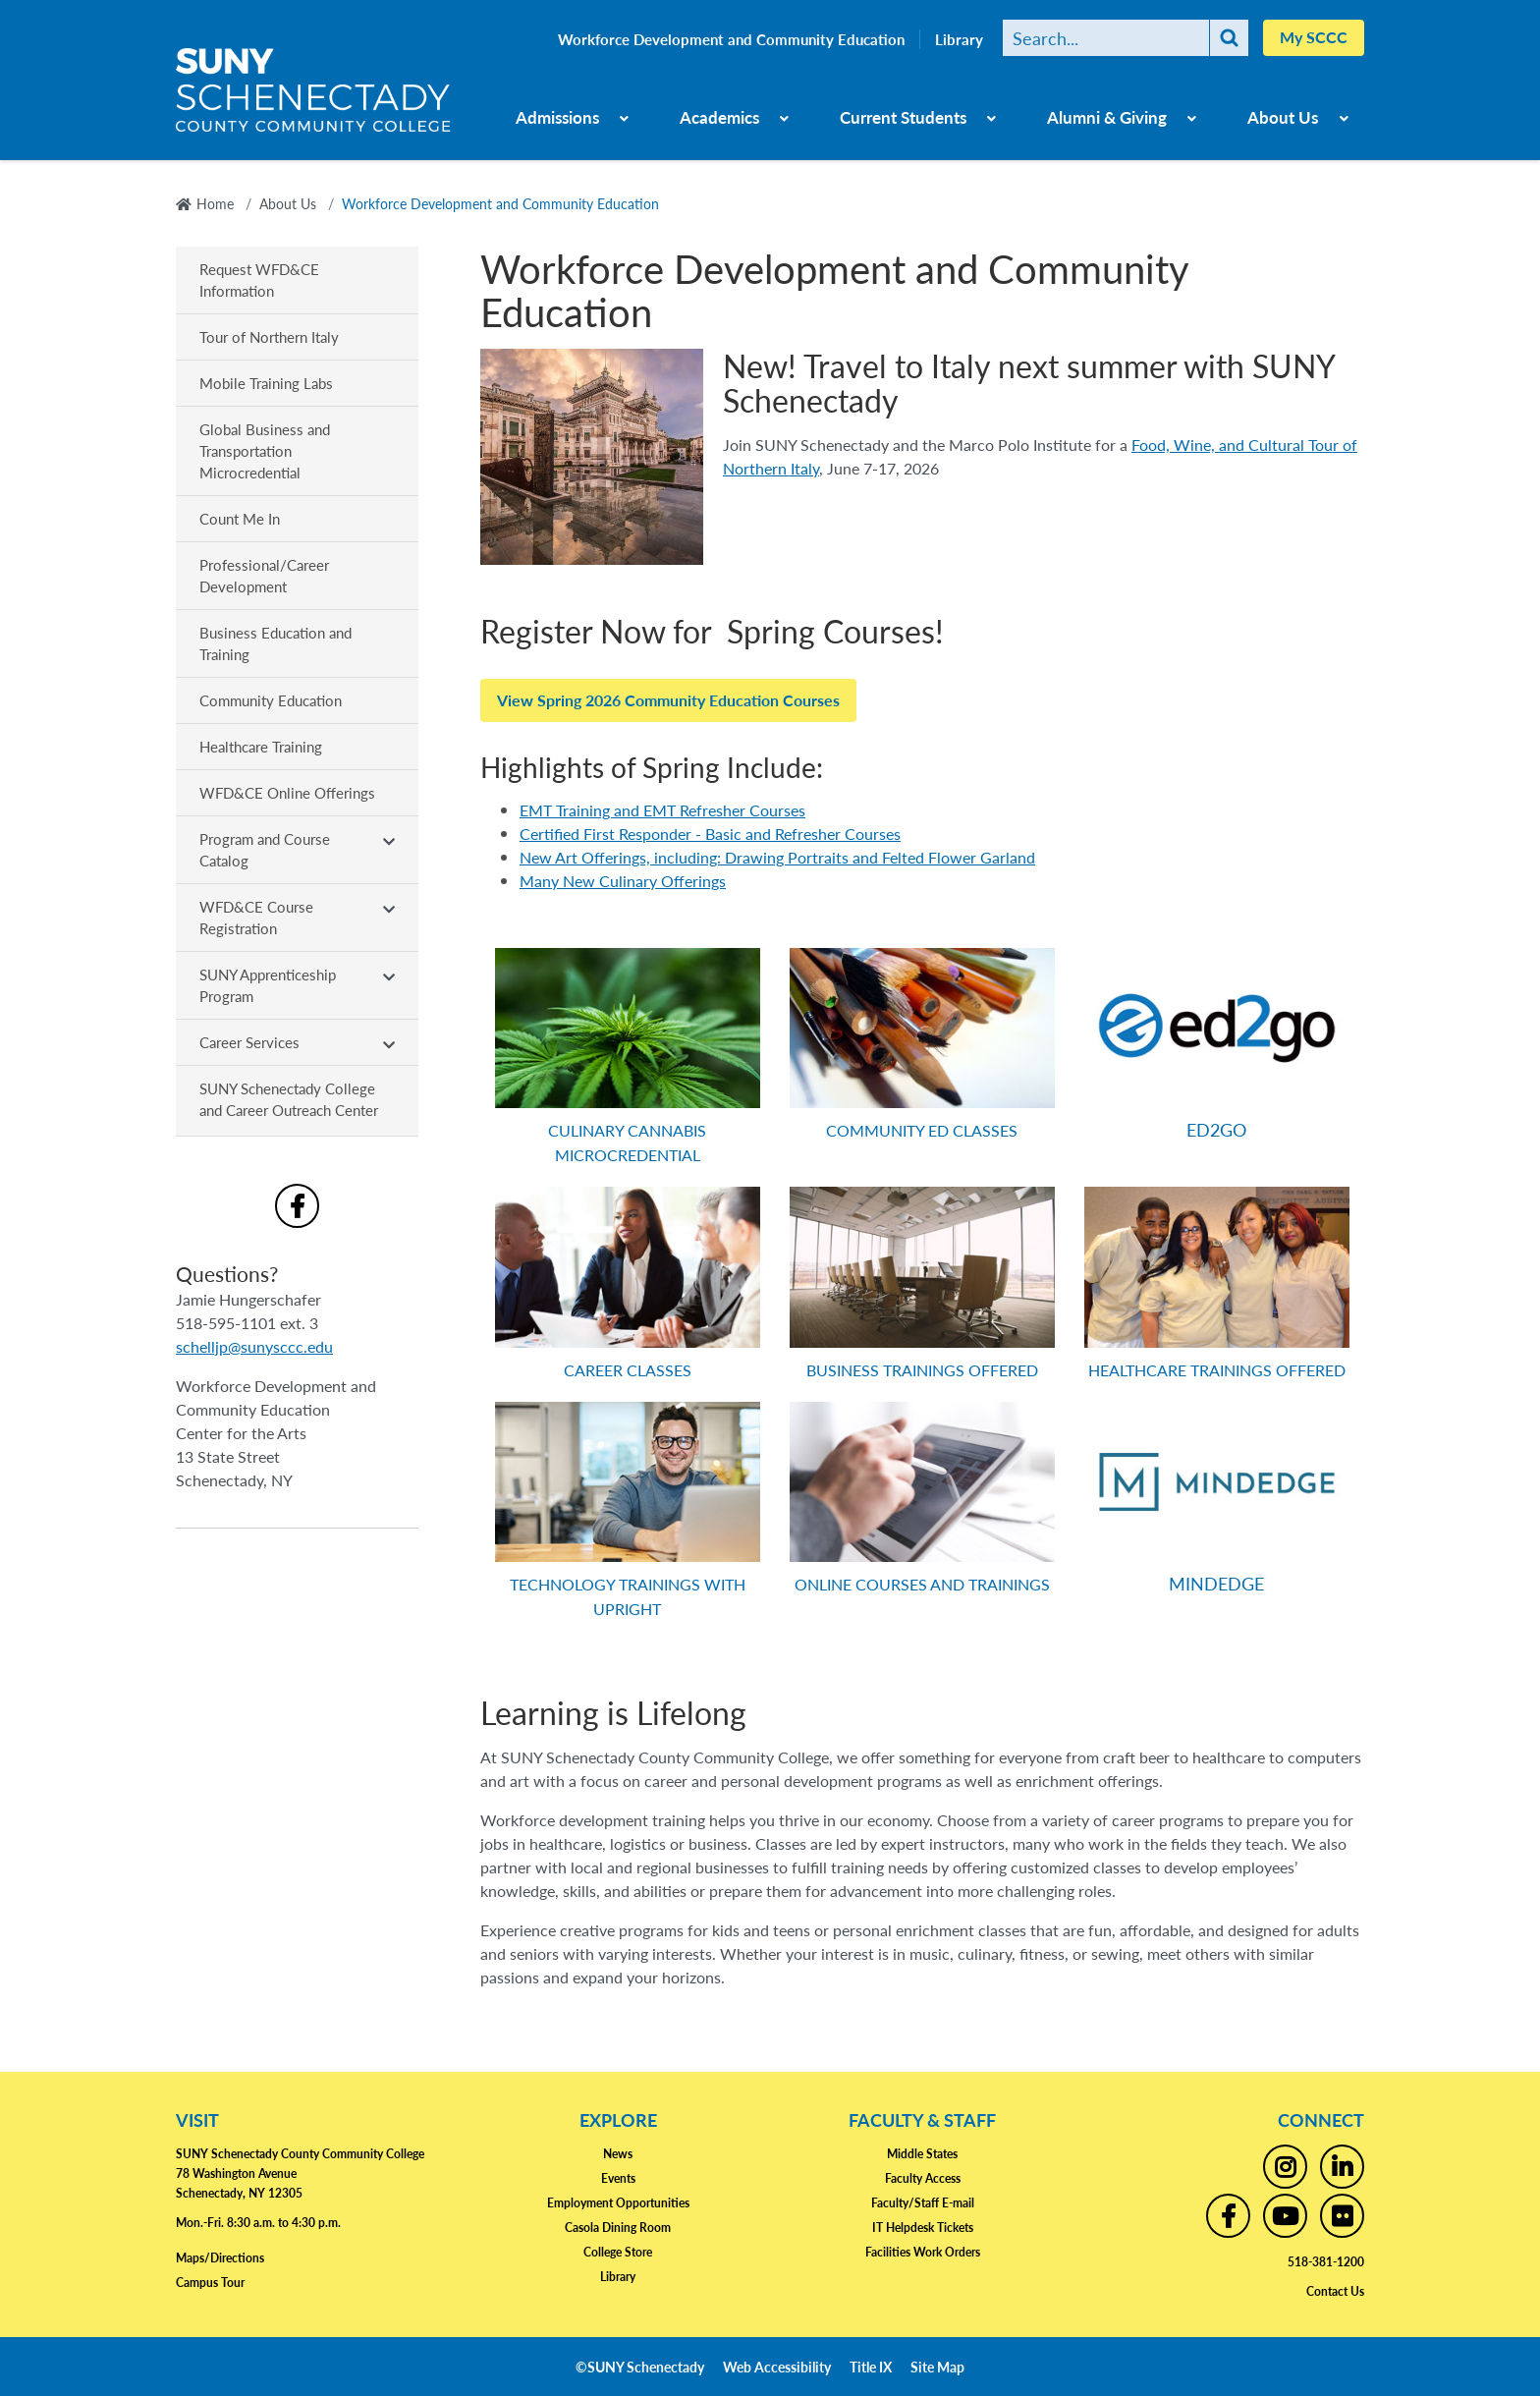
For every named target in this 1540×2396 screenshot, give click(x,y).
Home (215, 203)
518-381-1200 (1326, 2262)
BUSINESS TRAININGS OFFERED (922, 1370)
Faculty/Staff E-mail (922, 2203)
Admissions (557, 117)
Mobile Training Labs (266, 382)
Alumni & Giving (1107, 117)
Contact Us (1335, 2291)
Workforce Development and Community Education (731, 39)
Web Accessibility (777, 2366)
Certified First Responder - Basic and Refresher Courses (710, 833)
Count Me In (239, 518)
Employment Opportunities (618, 2203)
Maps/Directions (220, 2258)
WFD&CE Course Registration (256, 917)
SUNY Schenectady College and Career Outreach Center (288, 1099)
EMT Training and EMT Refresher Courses (662, 810)
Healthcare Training (260, 746)
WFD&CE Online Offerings (287, 792)
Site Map (937, 2366)
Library (959, 39)
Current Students (903, 117)
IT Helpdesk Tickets (922, 2227)
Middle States (922, 2153)
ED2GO (1216, 1129)
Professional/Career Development (264, 575)
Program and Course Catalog (264, 849)
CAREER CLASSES (627, 1370)
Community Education (270, 700)
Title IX (871, 2366)
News (617, 2153)
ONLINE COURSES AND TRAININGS (922, 1584)
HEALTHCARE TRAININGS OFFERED (1217, 1370)
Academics (719, 117)
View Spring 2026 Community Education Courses (668, 700)
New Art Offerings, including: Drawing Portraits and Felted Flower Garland (777, 857)
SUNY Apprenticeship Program (267, 985)
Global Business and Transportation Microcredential (264, 450)
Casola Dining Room (618, 2227)
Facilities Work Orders (922, 2252)
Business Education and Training (275, 643)
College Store (617, 2252)
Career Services (249, 1041)
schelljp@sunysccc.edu (254, 1346)
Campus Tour (210, 2282)
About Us (1282, 117)
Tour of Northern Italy (269, 336)
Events (618, 2178)
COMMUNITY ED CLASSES (922, 1130)
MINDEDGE (1216, 1583)
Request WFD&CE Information (259, 279)
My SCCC (1314, 37)
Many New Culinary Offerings (623, 880)
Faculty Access (923, 2178)
